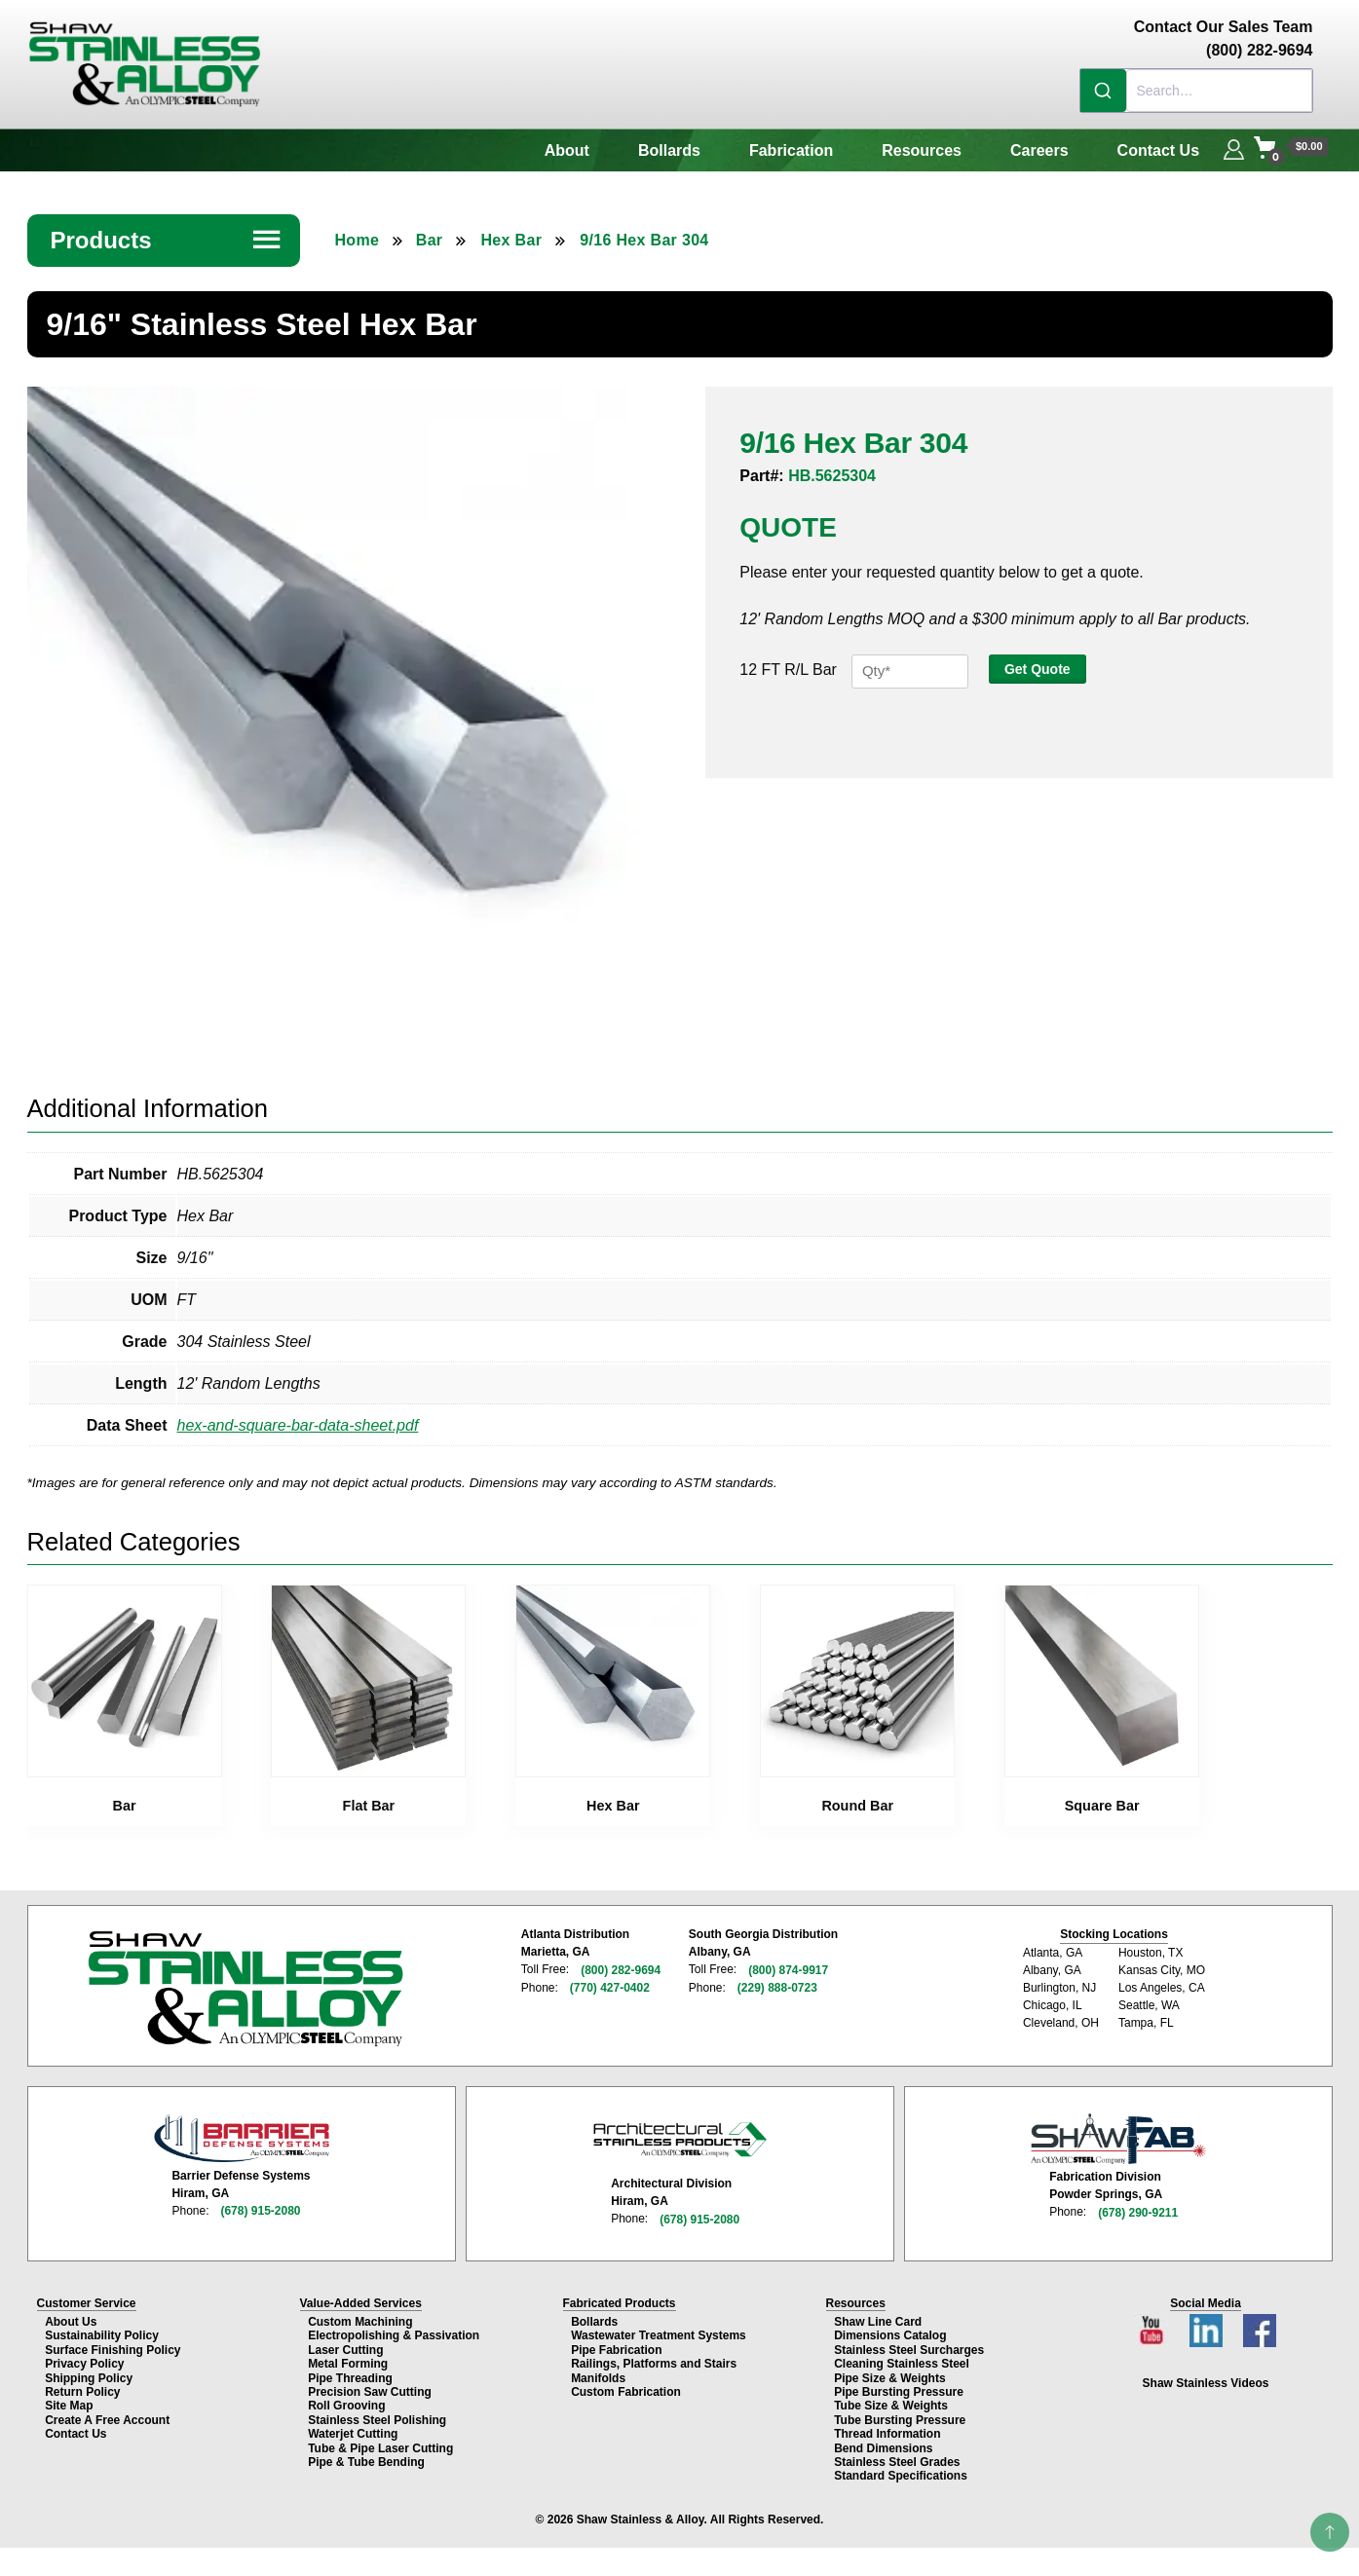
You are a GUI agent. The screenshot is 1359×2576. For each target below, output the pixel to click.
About (567, 150)
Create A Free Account (107, 2415)
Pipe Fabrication (616, 2345)
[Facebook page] (1258, 2320)
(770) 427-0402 (610, 1985)
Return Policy (82, 2387)
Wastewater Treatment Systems (658, 2330)
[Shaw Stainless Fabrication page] (1118, 2135)
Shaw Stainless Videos (1206, 2378)
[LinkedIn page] (1208, 2320)
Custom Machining (360, 2317)
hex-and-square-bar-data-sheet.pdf (298, 1423)
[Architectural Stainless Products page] (680, 2135)
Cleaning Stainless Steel (901, 2359)
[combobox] (1196, 90)
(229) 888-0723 (776, 1985)
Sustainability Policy (102, 2330)
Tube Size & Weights (891, 2401)
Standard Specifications (900, 2471)
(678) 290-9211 (1138, 2208)
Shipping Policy (88, 2373)
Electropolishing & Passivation (393, 2330)
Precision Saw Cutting (370, 2387)
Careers (1039, 150)
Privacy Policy (84, 2359)
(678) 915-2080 (260, 2207)
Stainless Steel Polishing (377, 2415)
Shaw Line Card (878, 2317)
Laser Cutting (345, 2345)
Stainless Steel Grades (897, 2457)
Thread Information (887, 2429)
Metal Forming (348, 2359)
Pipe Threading (350, 2373)
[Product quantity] (909, 671)
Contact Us (1158, 150)
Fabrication (791, 150)
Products (167, 240)
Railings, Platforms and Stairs (653, 2359)
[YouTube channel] (1154, 2320)
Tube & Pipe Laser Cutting (380, 2442)
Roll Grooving (346, 2401)
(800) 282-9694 (621, 1967)
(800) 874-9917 (787, 1967)
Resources (922, 150)
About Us (70, 2317)
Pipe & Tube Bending (366, 2457)
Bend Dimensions (883, 2442)
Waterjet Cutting (352, 2429)
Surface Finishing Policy (112, 2345)
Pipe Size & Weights (889, 2373)
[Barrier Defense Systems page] (241, 2134)
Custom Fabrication (626, 2387)
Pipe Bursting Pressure (898, 2387)
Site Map (69, 2401)
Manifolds (598, 2373)
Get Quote (1037, 669)
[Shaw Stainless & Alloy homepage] (245, 1985)
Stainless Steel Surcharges (909, 2345)
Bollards (669, 150)
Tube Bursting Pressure (899, 2415)
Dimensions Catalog (890, 2330)
